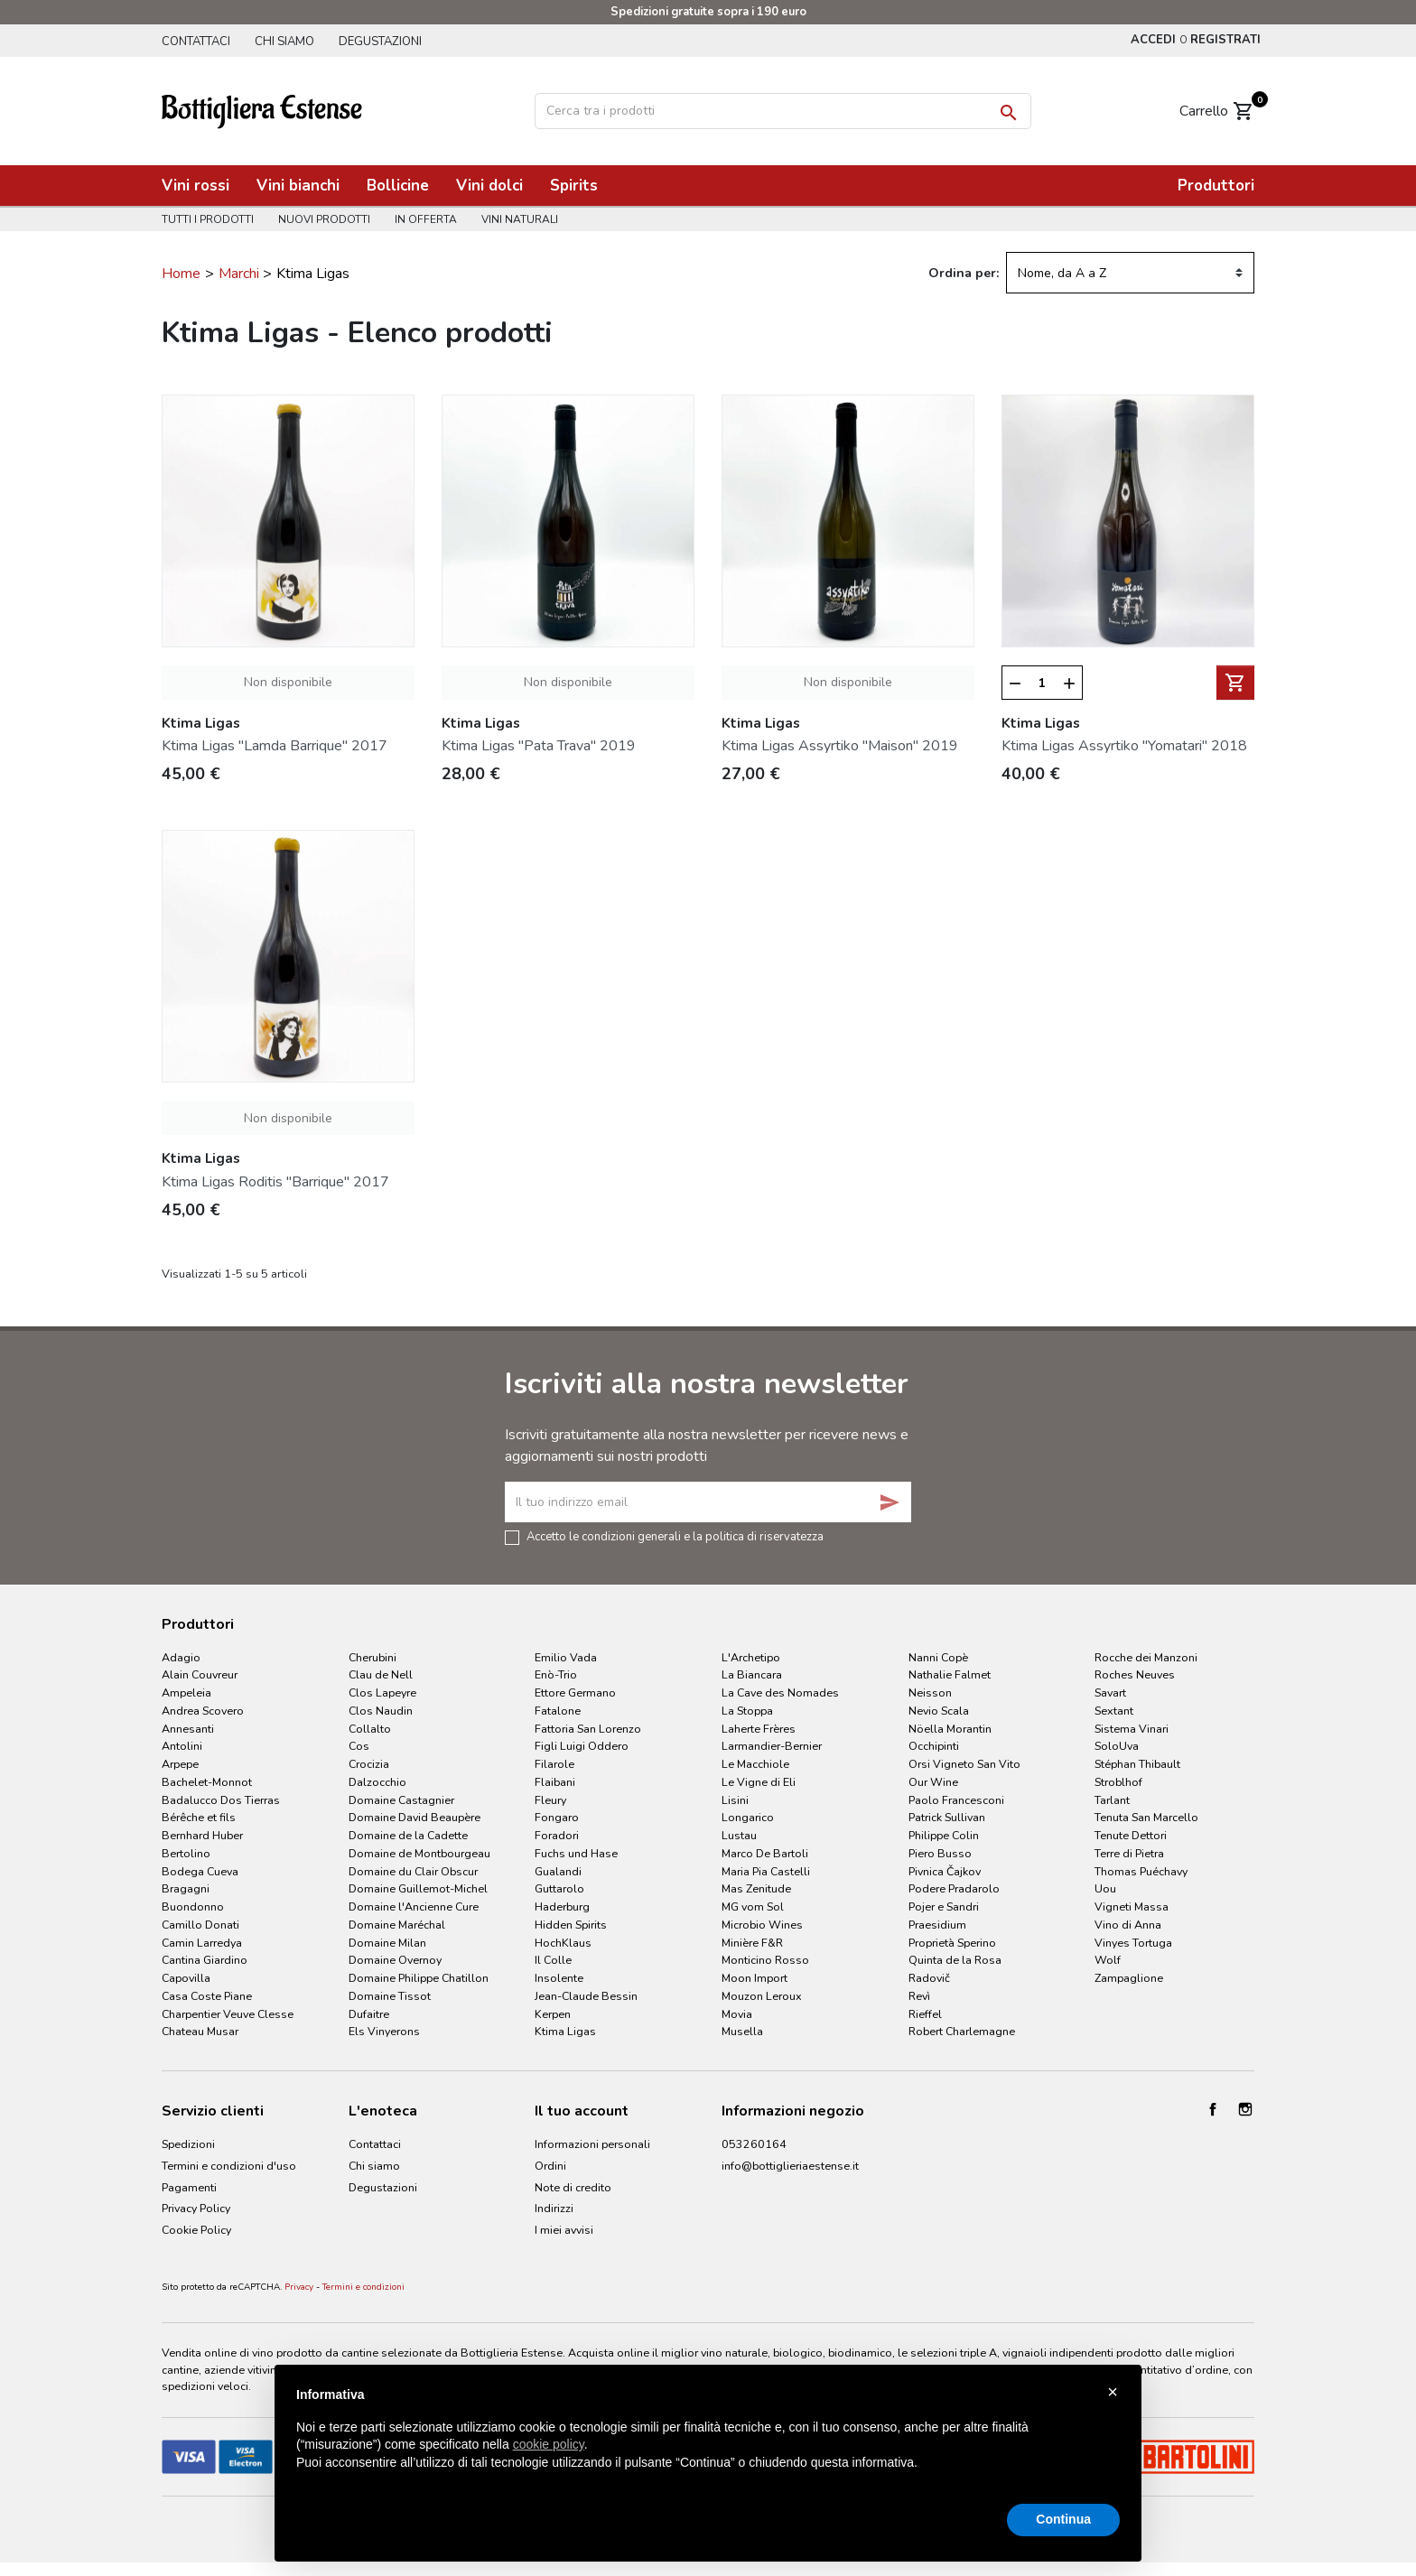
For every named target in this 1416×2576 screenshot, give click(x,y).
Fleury (550, 1800)
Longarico (748, 1817)
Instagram (1245, 2109)
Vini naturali (519, 219)
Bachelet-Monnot (207, 1782)
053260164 (754, 2144)
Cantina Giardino (204, 1959)
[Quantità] (1042, 683)
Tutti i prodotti (208, 219)
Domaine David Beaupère (414, 1817)
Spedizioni (188, 2144)
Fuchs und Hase (576, 1853)
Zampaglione (1129, 1977)
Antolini (182, 1745)
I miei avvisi (564, 2229)
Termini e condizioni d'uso (229, 2165)
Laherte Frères (759, 1728)
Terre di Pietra (1129, 1853)
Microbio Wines (762, 1924)
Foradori (557, 1835)
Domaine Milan (387, 1942)
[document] (708, 2443)
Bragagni (186, 1888)
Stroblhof (1118, 1782)
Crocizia (369, 1764)
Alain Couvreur (200, 1674)
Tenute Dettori (1131, 1835)
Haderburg (562, 1906)
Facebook (1213, 2109)
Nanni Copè (938, 1657)
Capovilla (186, 1977)
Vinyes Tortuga (1133, 1942)
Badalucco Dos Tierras (221, 1800)
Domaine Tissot (390, 1996)
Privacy (298, 2287)
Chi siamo (284, 41)
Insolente (559, 1977)
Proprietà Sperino (952, 1942)
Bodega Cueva (200, 1871)
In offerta (426, 219)
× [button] (1112, 2392)
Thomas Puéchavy (1141, 1871)
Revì (919, 1996)
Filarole (554, 1764)
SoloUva (1117, 1745)
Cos (359, 1745)
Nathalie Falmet (949, 1674)
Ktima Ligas (565, 2031)
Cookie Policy (196, 2229)
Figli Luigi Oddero (582, 1745)
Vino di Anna (1128, 1924)
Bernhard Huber (202, 1835)
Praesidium (937, 1924)
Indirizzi (554, 2208)
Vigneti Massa (1132, 1906)
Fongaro (557, 1817)
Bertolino (186, 1853)
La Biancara (752, 1674)
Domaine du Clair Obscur (413, 1871)
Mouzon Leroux (762, 1996)
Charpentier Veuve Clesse (227, 2014)
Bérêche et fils (199, 1817)
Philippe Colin (943, 1835)
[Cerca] (783, 111)
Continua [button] (1063, 2519)
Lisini (735, 1800)
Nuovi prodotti (324, 219)
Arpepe (180, 1764)
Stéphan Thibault (1137, 1764)
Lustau (739, 1835)
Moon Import (754, 1977)
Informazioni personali (592, 2144)
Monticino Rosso (765, 1959)
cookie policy (548, 2444)
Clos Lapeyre (382, 1692)
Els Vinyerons (384, 2031)
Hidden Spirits (571, 1924)
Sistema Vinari (1132, 1728)
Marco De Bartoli (765, 1853)
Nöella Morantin (950, 1728)
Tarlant (1112, 1800)
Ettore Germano (575, 1692)
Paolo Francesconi (956, 1800)
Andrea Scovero (203, 1710)
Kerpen (553, 2014)
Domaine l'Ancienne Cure (414, 1906)
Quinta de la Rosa (954, 1959)
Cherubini (372, 1657)
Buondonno (193, 1906)
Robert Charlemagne (961, 2031)
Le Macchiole (755, 1764)
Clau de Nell (381, 1674)
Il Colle (553, 1959)
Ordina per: (963, 273)
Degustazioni (380, 41)
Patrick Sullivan (946, 1817)
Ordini (550, 2165)
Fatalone (558, 1710)
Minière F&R (752, 1942)
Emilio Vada (566, 1657)
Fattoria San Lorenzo (588, 1728)
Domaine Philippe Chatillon (419, 1977)
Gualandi (558, 1871)
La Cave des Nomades (780, 1692)
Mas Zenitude (756, 1888)
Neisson (930, 1692)
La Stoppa (747, 1710)
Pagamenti (189, 2187)
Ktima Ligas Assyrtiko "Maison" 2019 (840, 746)
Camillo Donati (200, 1924)
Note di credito (573, 2187)
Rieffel (925, 2014)
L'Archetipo (751, 1657)
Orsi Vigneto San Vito (964, 1764)
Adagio (181, 1657)
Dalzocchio (377, 1782)
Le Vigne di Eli (759, 1782)
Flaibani (555, 1782)
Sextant (1114, 1710)
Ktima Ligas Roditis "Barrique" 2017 (275, 1182)
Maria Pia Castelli (766, 1871)
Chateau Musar (200, 2031)
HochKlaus (563, 1942)
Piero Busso (940, 1853)
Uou (1105, 1888)
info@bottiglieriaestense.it (790, 2165)
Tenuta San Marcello (1146, 1817)
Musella (742, 2031)
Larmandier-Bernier (772, 1745)
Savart (1110, 1692)
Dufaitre (369, 2014)
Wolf (1108, 1959)
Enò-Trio (556, 1674)
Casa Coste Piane (207, 1996)
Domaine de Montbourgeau (419, 1853)
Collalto (370, 1728)
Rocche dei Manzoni (1146, 1657)
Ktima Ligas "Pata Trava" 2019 (539, 746)
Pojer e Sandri (943, 1906)
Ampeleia (186, 1692)
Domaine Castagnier (401, 1800)
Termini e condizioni (363, 2287)
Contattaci (196, 41)
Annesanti (188, 1728)
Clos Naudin (381, 1710)
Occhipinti (933, 1745)
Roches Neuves (1135, 1674)
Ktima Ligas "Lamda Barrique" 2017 (274, 746)
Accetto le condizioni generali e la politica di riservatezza (675, 1536)
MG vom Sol (753, 1906)
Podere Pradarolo (954, 1888)
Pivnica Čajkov (944, 1871)
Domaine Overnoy (395, 1959)
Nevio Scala (938, 1710)
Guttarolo (559, 1888)
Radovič (929, 1977)
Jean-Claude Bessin (586, 1996)
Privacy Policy (196, 2208)
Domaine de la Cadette (408, 1835)
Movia (737, 2014)
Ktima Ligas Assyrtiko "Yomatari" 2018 (1124, 746)
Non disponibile (288, 682)
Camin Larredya (202, 1942)
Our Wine (933, 1782)
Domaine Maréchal (397, 1924)
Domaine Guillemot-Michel (418, 1888)
